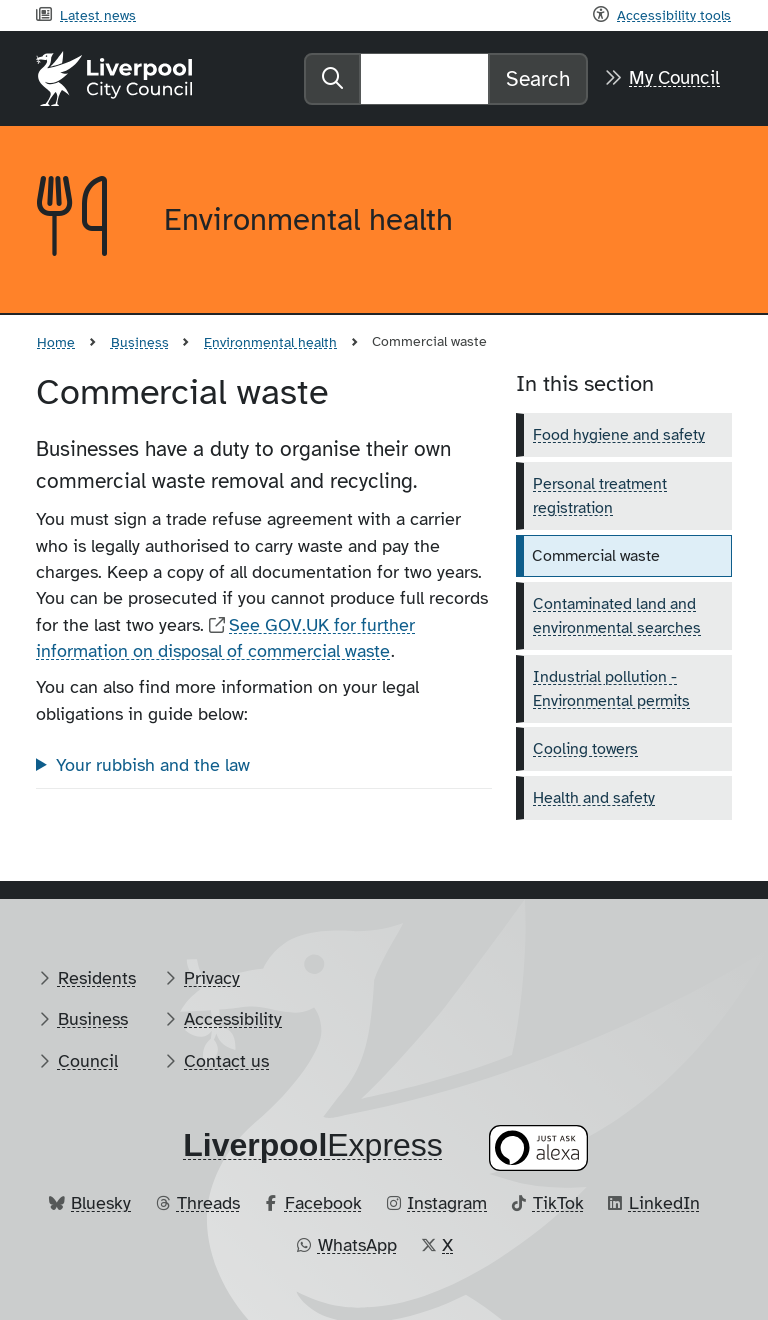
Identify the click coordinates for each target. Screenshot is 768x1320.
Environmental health (270, 342)
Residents (97, 978)
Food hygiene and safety (619, 435)
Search (538, 79)
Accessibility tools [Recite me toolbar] (674, 15)
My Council (674, 78)
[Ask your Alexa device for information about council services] (539, 1148)
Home (56, 342)
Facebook (323, 1203)
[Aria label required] (84, 220)
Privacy (212, 978)
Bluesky (101, 1203)
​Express (313, 1145)
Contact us (226, 1061)
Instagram (447, 1203)
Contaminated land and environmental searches (617, 616)
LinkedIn (664, 1203)
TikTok (558, 1203)
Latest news (98, 15)
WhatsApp (357, 1245)
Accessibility (233, 1019)
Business (140, 342)
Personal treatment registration (600, 496)
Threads (208, 1203)
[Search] (424, 79)
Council (88, 1061)
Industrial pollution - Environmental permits (611, 689)
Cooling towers (585, 749)
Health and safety (594, 798)
